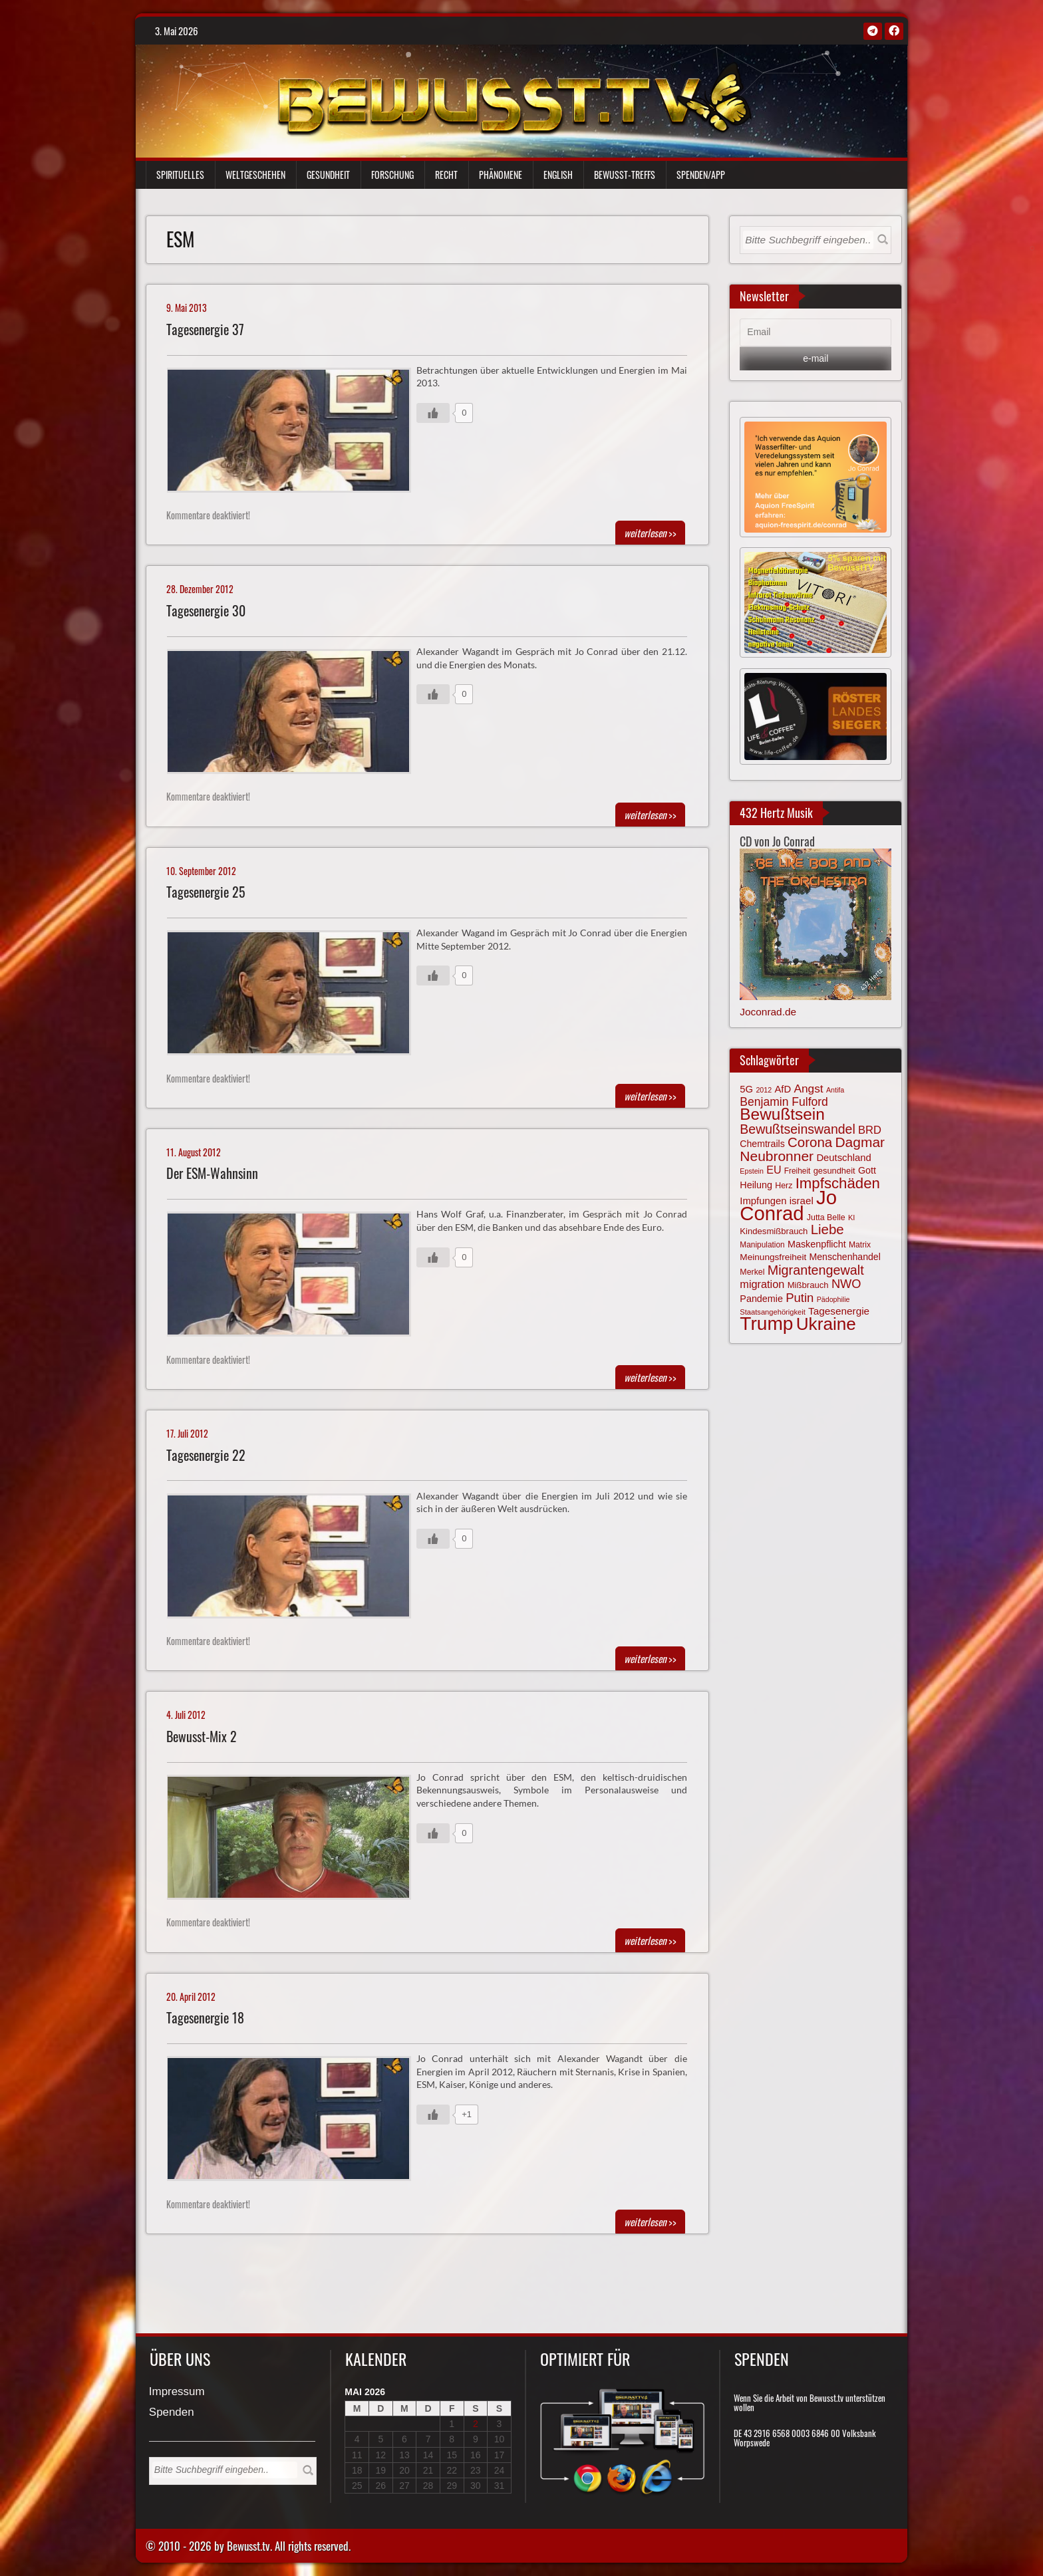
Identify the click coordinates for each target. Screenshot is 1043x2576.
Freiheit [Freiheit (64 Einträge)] (797, 1171)
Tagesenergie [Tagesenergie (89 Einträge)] (838, 1311)
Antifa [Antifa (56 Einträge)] (835, 1090)
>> (650, 532)
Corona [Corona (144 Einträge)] (810, 1142)
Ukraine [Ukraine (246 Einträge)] (826, 1324)
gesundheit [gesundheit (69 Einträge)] (834, 1171)
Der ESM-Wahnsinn (212, 1173)
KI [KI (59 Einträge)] (851, 1218)
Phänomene (500, 175)
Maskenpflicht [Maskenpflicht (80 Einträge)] (817, 1244)
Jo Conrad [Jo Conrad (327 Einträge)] (788, 1205)
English (558, 175)
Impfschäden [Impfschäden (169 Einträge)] (838, 1183)
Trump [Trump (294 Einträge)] (766, 1323)
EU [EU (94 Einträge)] (773, 1170)
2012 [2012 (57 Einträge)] (764, 1090)
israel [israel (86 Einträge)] (802, 1200)
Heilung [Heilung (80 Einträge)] (756, 1185)
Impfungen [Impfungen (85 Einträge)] (763, 1201)
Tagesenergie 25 (205, 892)
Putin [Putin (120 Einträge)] (800, 1298)
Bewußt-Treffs (624, 175)
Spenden (171, 2412)
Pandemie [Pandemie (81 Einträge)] (761, 1298)
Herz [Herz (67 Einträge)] (783, 1185)
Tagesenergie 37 (205, 329)
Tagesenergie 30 (205, 610)
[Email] (815, 332)
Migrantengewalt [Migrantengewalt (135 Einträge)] (816, 1270)
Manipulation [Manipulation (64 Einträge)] (762, 1244)
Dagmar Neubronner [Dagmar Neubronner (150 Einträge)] (812, 1148)
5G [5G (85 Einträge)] (746, 1089)
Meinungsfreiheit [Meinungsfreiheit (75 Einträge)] (773, 1257)
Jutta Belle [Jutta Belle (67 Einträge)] (826, 1217)
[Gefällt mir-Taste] (433, 413)
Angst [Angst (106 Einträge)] (808, 1088)
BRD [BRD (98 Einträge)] (869, 1130)
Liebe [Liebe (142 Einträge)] (827, 1229)
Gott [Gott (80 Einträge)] (867, 1170)
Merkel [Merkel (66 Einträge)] (752, 1272)
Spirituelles (180, 175)
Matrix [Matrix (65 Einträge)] (860, 1244)
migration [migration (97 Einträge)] (762, 1284)
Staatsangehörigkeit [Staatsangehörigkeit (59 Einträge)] (772, 1312)
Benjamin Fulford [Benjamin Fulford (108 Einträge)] (784, 1101)
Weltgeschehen (255, 175)
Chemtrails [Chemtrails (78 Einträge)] (762, 1143)
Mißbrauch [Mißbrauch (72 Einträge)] (808, 1285)
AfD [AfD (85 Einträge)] (782, 1089)
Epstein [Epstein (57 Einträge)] (752, 1171)
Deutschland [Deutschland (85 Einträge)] (843, 1157)
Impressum (177, 2392)
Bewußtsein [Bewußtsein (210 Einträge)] (782, 1114)
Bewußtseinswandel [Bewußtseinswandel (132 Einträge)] (797, 1129)
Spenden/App (700, 175)
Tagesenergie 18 (205, 2017)
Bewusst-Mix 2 (201, 1736)
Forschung (392, 175)
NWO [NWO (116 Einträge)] (846, 1284)
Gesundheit (328, 175)
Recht (446, 175)
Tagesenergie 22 (205, 1455)
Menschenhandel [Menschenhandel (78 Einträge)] (844, 1256)
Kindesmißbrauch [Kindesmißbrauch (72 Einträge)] (774, 1231)
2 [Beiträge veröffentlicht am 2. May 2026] (475, 2423)
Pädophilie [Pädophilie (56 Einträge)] (833, 1299)
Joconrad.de (768, 1012)
